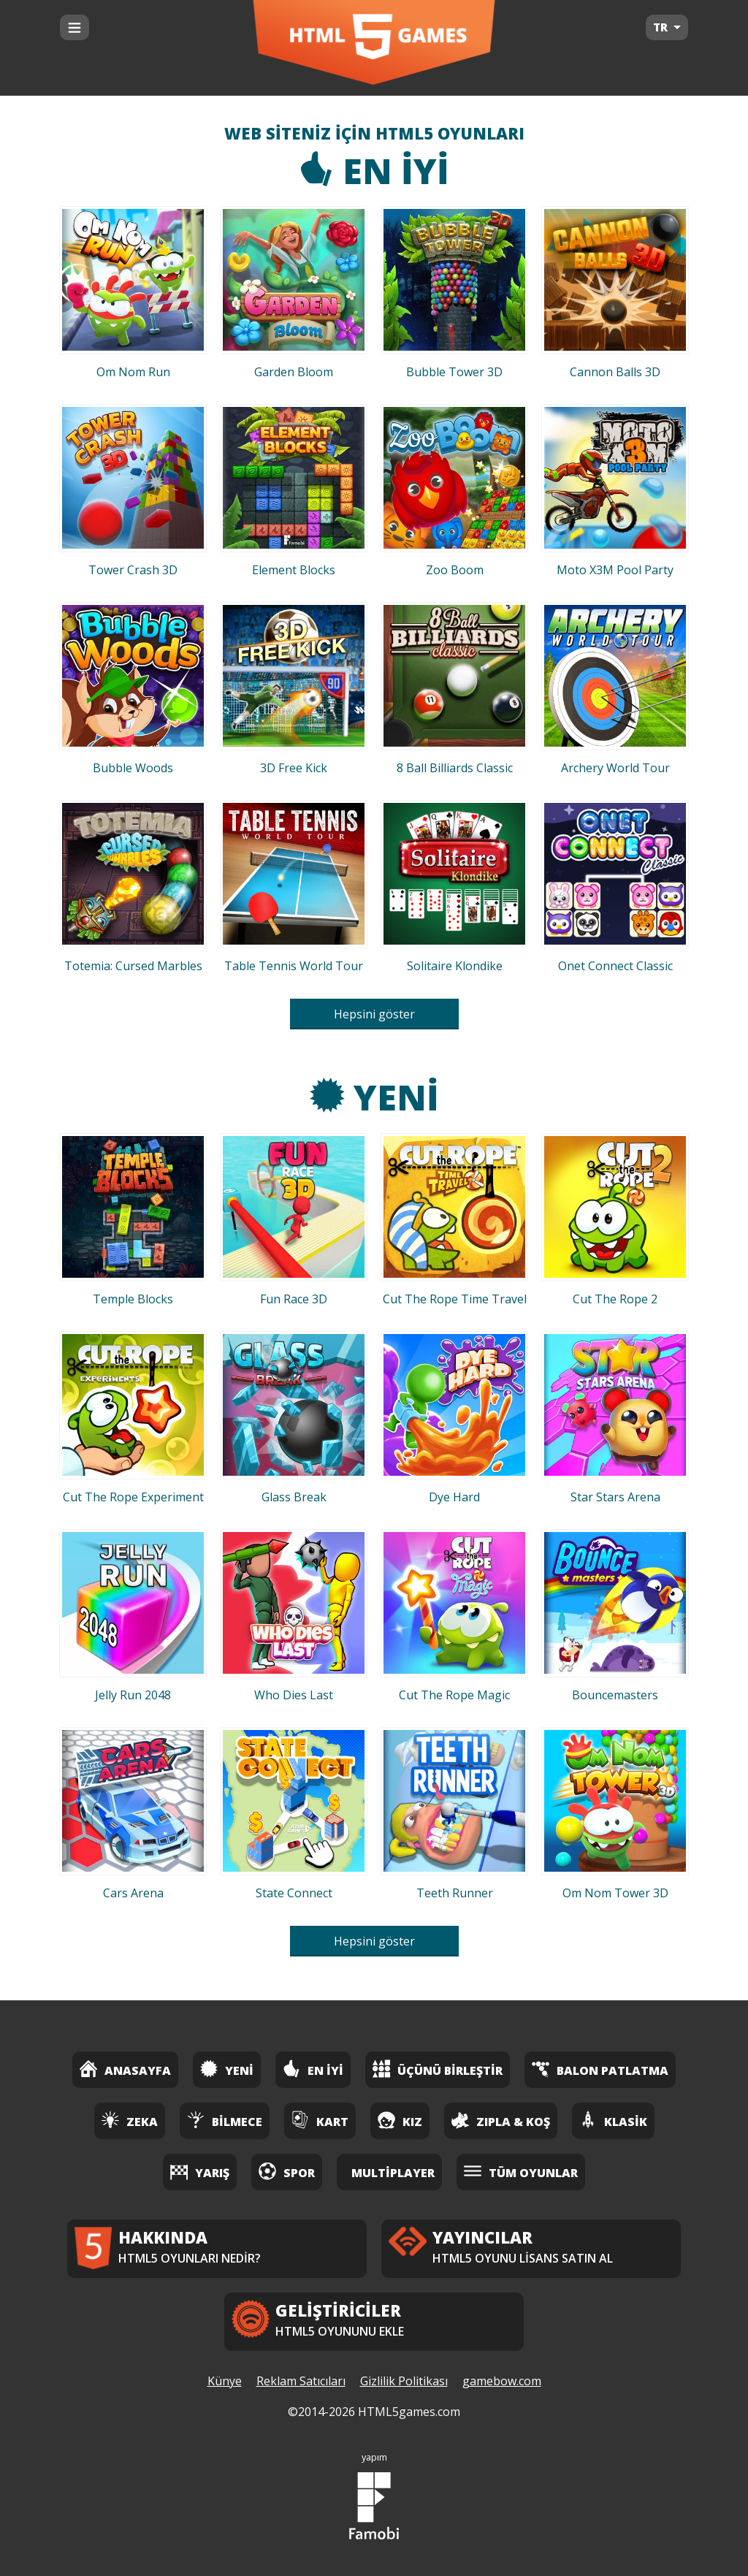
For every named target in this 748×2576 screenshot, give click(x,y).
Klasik (613, 2120)
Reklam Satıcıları (301, 2381)
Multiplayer (393, 2173)
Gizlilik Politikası (404, 2381)
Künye (224, 2381)
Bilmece (224, 2120)
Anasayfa (125, 2068)
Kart (319, 2120)
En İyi (374, 170)
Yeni (374, 1097)
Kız (400, 2120)
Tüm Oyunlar (521, 2171)
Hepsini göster (374, 1014)
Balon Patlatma (600, 2068)
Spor (287, 2171)
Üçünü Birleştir (438, 2068)
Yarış (199, 2171)
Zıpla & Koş (500, 2120)
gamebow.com (501, 2381)
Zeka (130, 2120)
